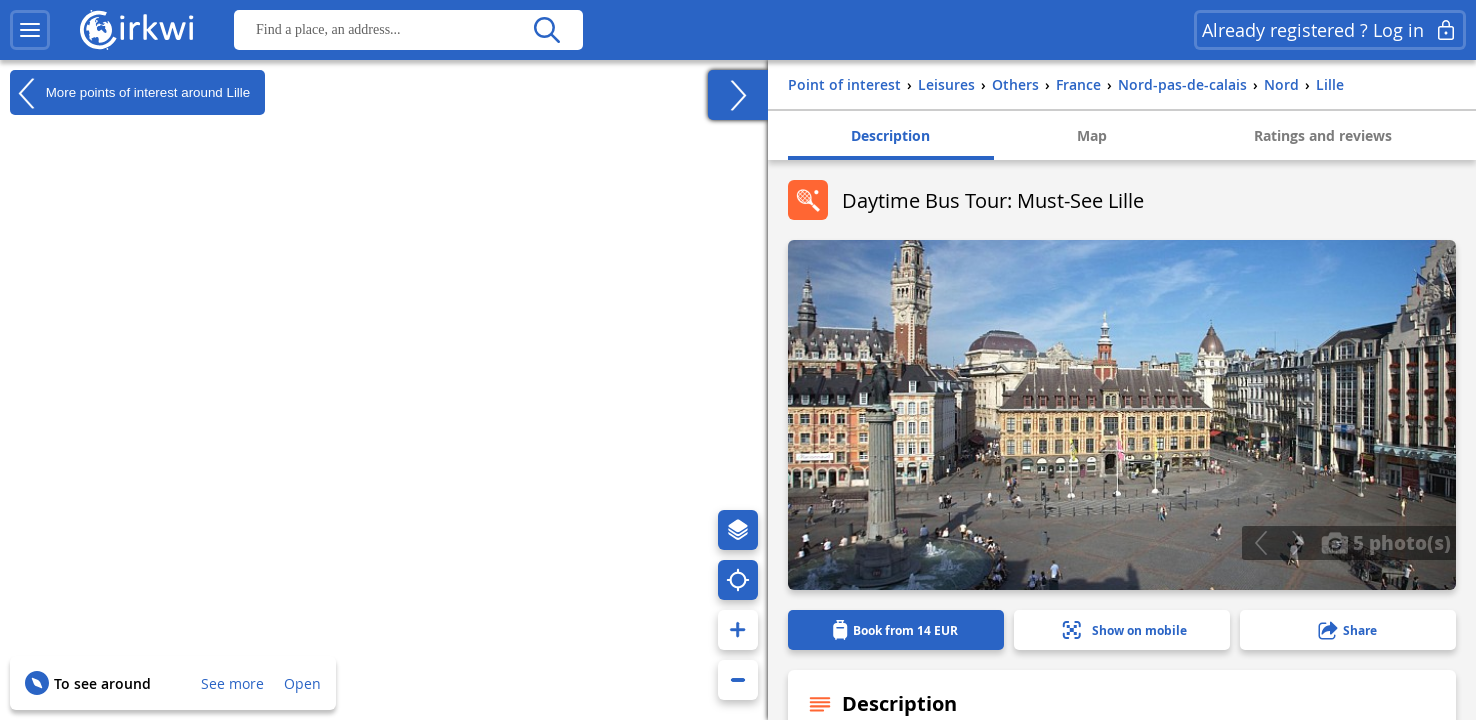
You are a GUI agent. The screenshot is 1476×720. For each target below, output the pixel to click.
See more (232, 683)
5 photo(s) (1386, 542)
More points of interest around (130, 93)
